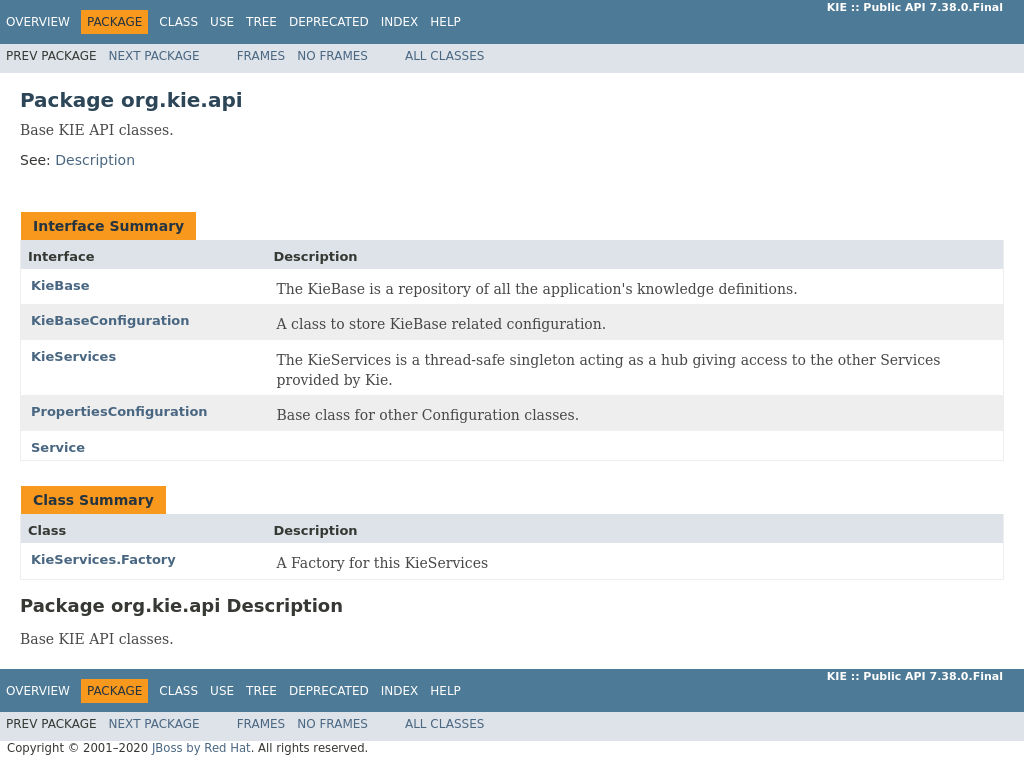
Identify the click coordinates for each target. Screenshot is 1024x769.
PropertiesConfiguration (119, 411)
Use (222, 22)
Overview (38, 22)
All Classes (444, 56)
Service (58, 447)
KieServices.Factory (103, 559)
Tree (261, 22)
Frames (261, 56)
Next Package (154, 56)
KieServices (73, 356)
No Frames (332, 56)
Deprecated (329, 22)
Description (95, 160)
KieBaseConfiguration (110, 320)
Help (445, 22)
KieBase (60, 285)
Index (400, 22)
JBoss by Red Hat (201, 748)
